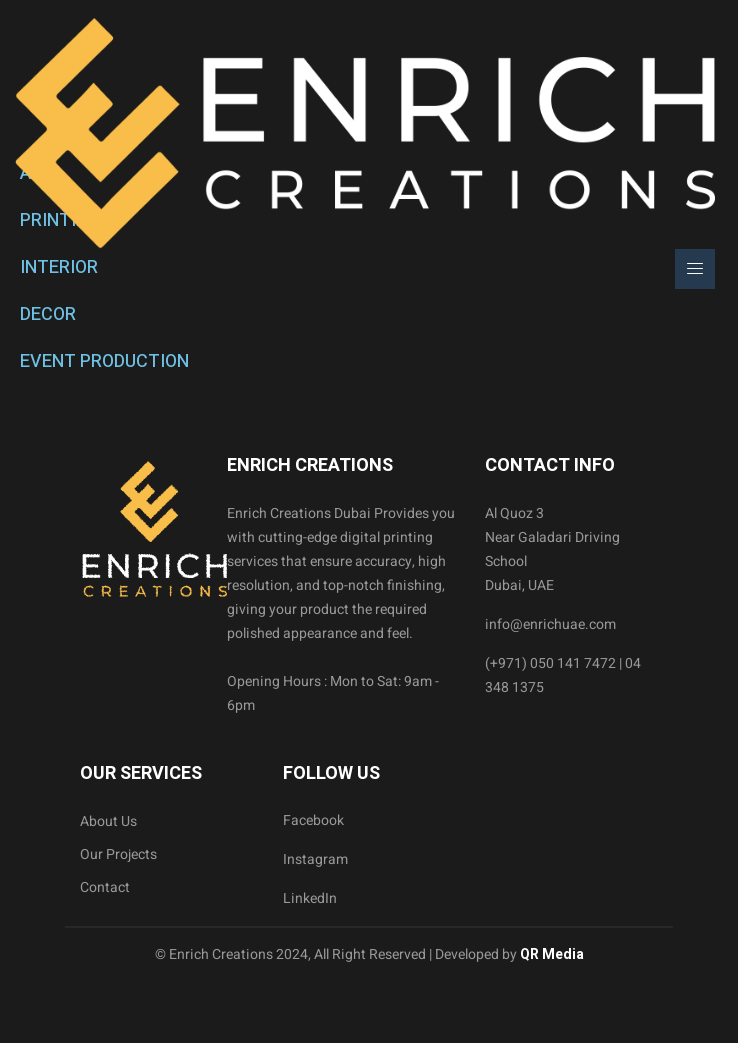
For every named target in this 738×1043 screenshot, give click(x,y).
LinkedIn (310, 898)
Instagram (315, 859)
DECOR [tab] (48, 314)
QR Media (550, 954)
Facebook (313, 820)
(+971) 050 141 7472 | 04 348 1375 (563, 675)
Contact (105, 887)
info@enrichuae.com (550, 624)
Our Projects (118, 854)
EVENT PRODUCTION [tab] (104, 361)
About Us (108, 821)
